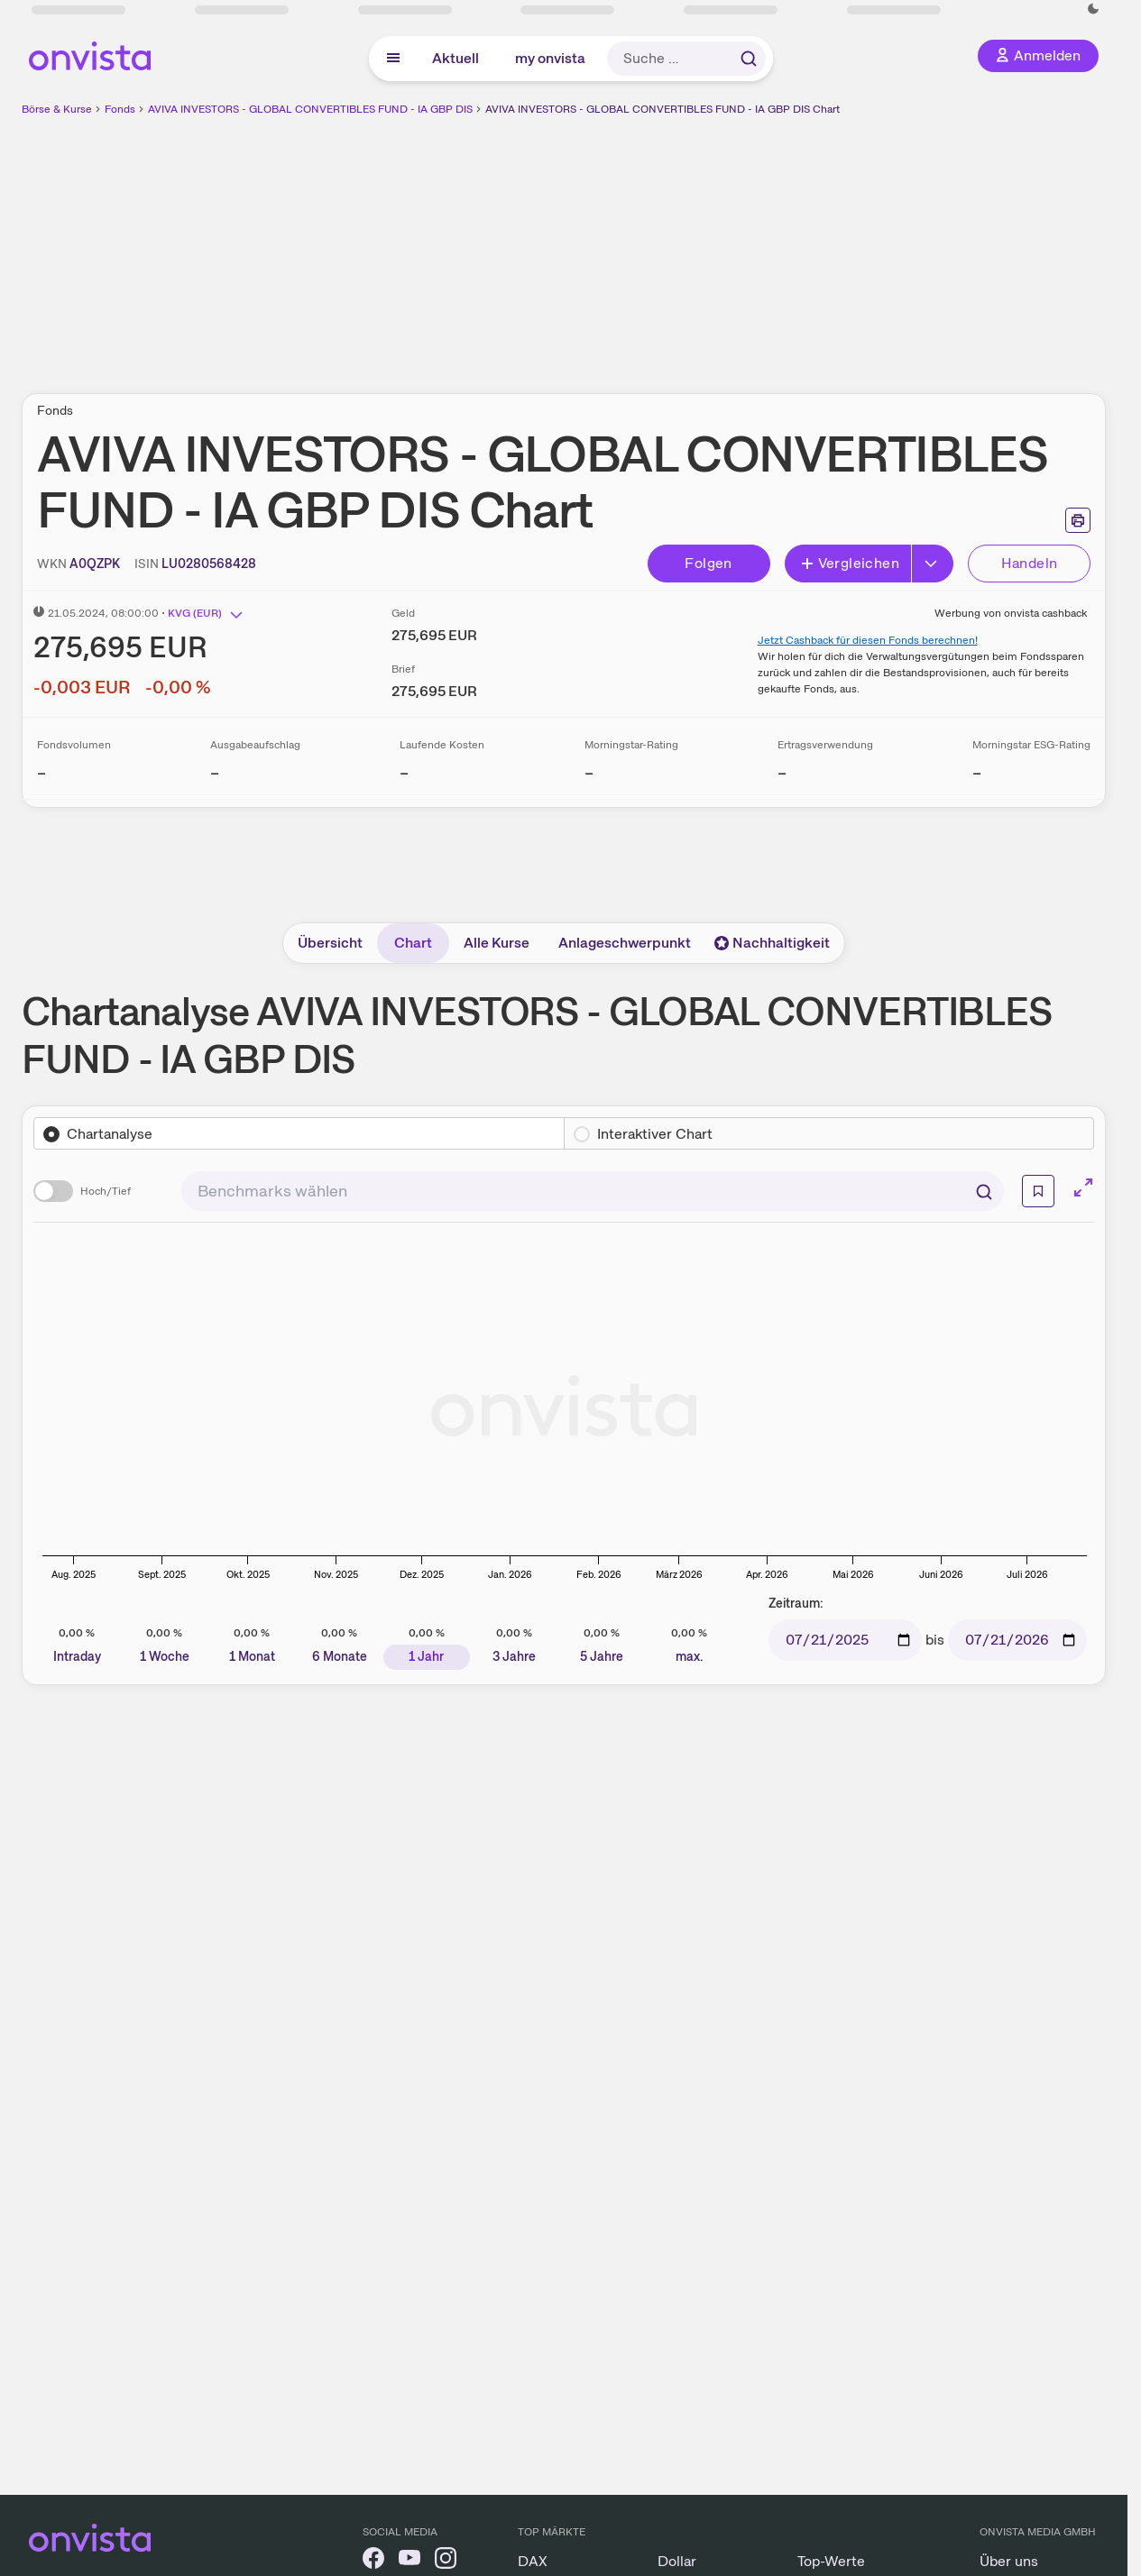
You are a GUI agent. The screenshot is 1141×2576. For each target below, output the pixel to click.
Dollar (677, 2561)
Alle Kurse (496, 942)
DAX (532, 2561)
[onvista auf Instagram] (445, 2561)
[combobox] (592, 1191)
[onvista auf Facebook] (373, 2561)
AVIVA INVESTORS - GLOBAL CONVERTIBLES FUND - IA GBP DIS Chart (662, 109)
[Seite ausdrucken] (1077, 520)
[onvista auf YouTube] (409, 2561)
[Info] (1038, 1191)
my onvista (550, 58)
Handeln (1029, 563)
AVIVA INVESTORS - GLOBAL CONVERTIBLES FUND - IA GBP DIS (310, 109)
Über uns (1009, 2561)
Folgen (708, 563)
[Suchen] (984, 1191)
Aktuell (455, 58)
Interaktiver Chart (655, 1133)
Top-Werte (831, 2561)
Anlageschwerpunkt (624, 942)
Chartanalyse (109, 1133)
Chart (413, 942)
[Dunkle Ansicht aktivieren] (1093, 9)
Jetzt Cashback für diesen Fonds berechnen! (868, 640)
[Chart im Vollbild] (1083, 1187)
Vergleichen (849, 563)
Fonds (120, 109)
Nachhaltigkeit (772, 942)
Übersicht (330, 942)
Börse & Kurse (57, 109)
